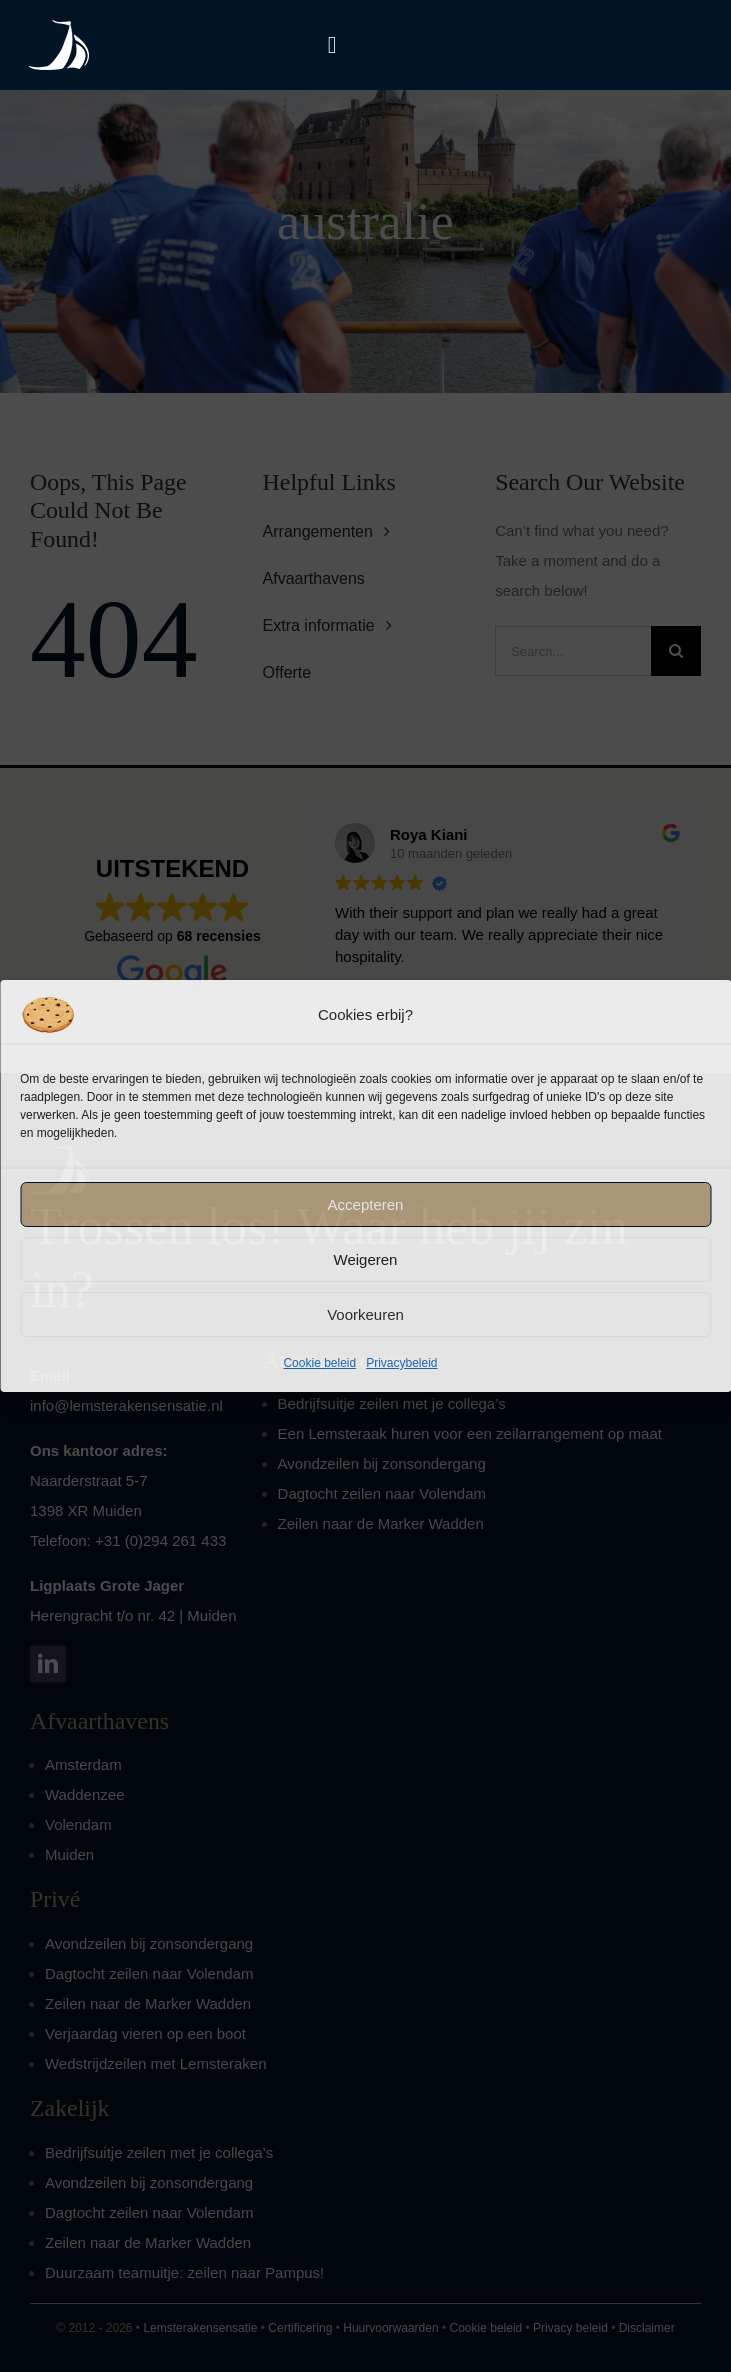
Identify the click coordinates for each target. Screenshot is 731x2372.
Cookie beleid (319, 1363)
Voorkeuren (365, 1314)
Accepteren (366, 1204)
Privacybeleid (401, 1363)
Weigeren (366, 1259)
